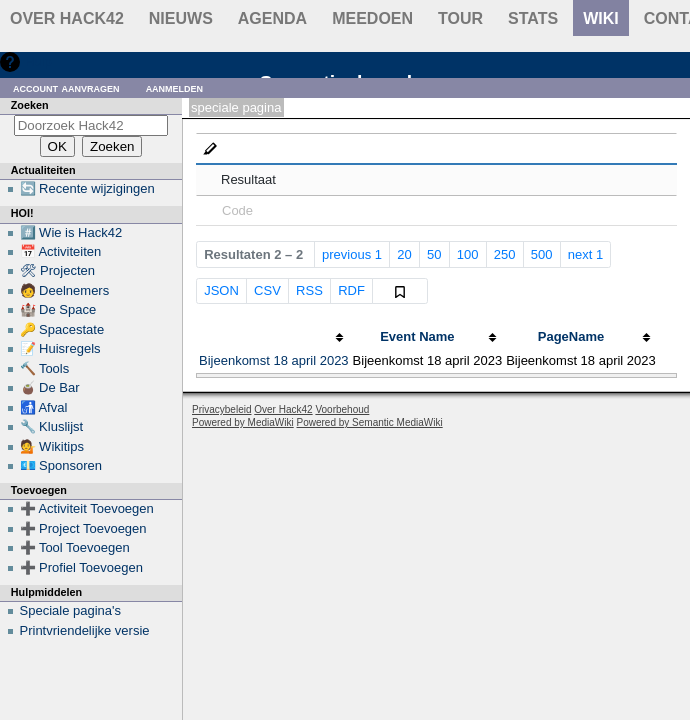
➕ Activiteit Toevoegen (87, 508)
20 (404, 254)
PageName (571, 336)
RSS (309, 290)
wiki (601, 18)
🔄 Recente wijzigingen (87, 188)
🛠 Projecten (58, 270)
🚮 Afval (44, 407)
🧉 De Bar (50, 387)
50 (434, 254)
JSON (221, 290)
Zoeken (30, 105)
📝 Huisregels (60, 348)
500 (542, 254)
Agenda (272, 18)
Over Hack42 (67, 18)
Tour (460, 18)
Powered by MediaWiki (243, 422)
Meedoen (372, 18)
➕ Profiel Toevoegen (81, 567)
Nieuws (181, 18)
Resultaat (248, 179)
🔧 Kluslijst (52, 426)
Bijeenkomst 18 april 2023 (274, 360)
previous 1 (352, 254)
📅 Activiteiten (61, 251)
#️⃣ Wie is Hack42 (71, 232)
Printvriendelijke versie (85, 630)
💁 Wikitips (52, 446)
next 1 (585, 254)
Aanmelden (175, 87)
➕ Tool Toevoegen (75, 547)
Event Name (417, 336)
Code (237, 210)
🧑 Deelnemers (65, 290)
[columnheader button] (274, 337)
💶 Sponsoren (61, 465)
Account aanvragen (66, 87)
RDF (351, 290)
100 (468, 254)
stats (533, 18)
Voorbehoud (342, 409)
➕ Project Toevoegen (83, 528)
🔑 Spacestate (62, 329)
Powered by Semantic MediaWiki (370, 422)
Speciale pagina (236, 107)
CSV (267, 290)
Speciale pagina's (71, 610)
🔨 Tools (45, 368)
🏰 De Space (58, 309)
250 (505, 254)
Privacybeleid (221, 409)
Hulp (38, 61)
